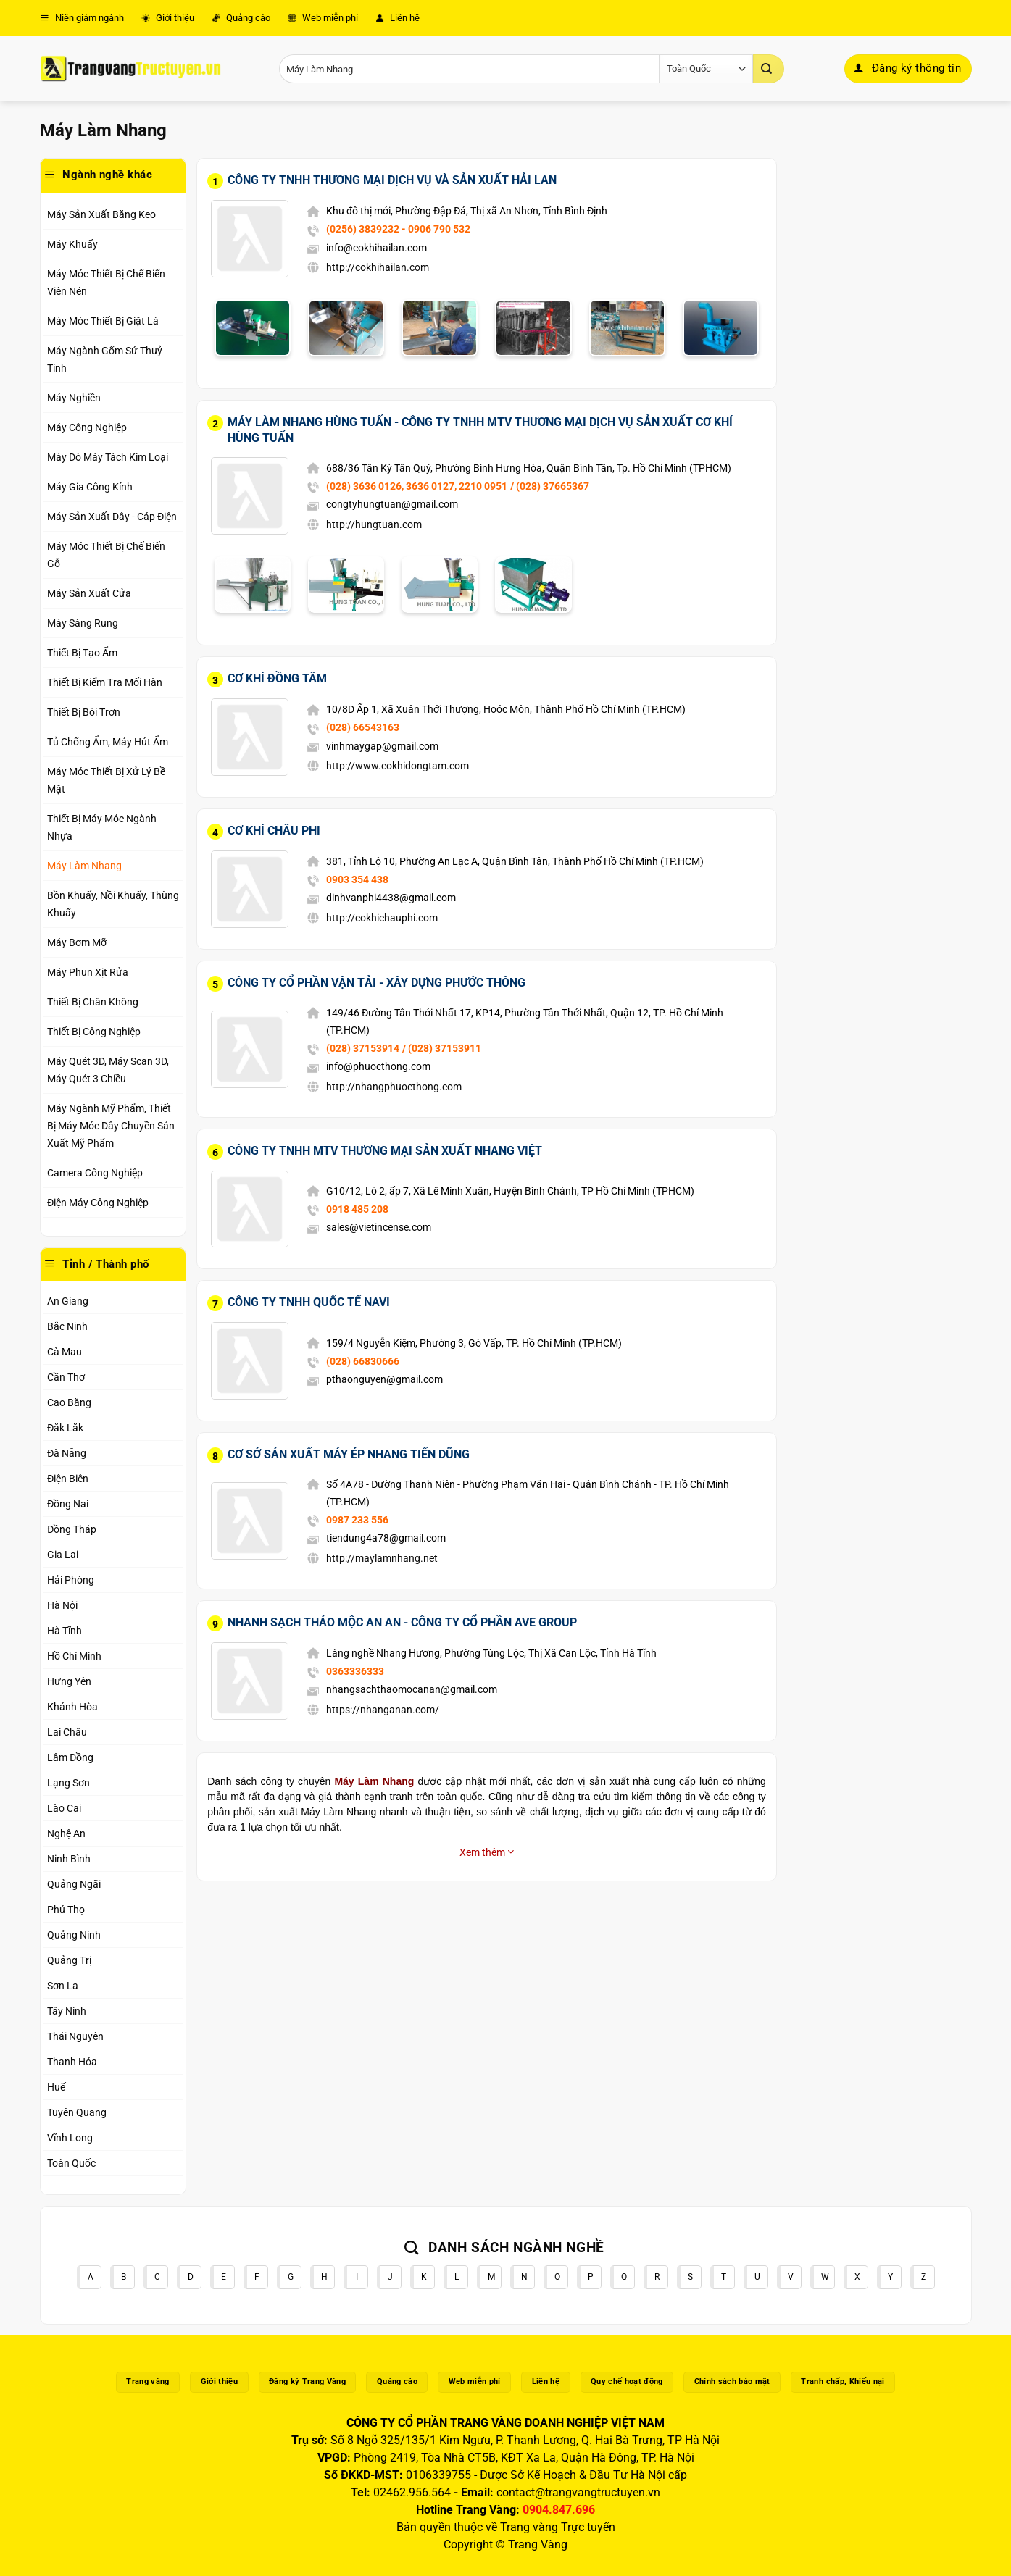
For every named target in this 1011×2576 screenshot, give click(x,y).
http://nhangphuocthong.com (394, 1086)
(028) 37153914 (362, 1048)
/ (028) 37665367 (549, 486)
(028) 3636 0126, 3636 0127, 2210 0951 (416, 486)
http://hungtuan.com (374, 524)
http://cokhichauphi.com (382, 918)
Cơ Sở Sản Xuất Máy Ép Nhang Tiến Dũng (349, 1454)
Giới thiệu (167, 17)
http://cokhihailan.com (377, 267)
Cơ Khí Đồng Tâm (277, 678)
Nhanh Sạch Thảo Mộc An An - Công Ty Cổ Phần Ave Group (402, 1622)
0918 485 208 (357, 1209)
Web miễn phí (323, 17)
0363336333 (355, 1671)
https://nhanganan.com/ (382, 1709)
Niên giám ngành (82, 17)
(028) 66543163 (362, 727)
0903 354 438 (357, 879)
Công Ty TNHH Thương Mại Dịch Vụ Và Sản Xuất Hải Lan (392, 180)
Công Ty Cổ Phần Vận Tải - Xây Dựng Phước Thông (376, 983)
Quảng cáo (241, 17)
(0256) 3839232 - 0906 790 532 (398, 229)
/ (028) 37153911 (441, 1048)
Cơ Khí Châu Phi (274, 830)
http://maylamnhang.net (382, 1558)
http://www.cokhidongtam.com (397, 765)
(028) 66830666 (362, 1361)
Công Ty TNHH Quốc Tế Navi (309, 1302)
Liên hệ (397, 17)
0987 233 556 (357, 1520)
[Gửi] (768, 68)
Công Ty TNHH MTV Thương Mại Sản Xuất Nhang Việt (385, 1151)
